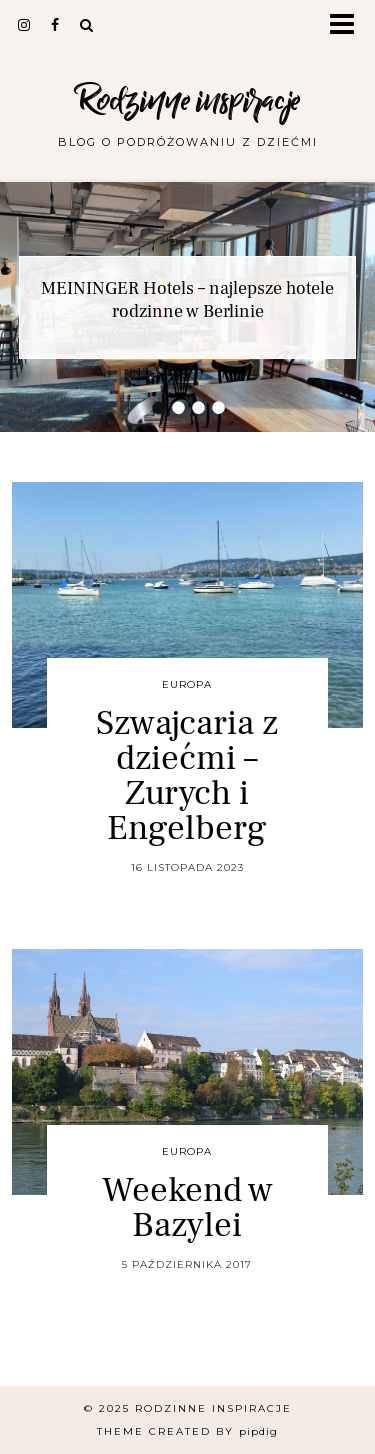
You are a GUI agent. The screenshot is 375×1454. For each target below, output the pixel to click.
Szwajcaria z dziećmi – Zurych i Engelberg (187, 776)
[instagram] (24, 25)
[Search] (87, 25)
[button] (348, 25)
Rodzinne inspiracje (187, 99)
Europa (187, 684)
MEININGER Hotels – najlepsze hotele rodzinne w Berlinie (187, 300)
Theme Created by (187, 1431)
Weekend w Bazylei (187, 1208)
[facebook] (55, 25)
